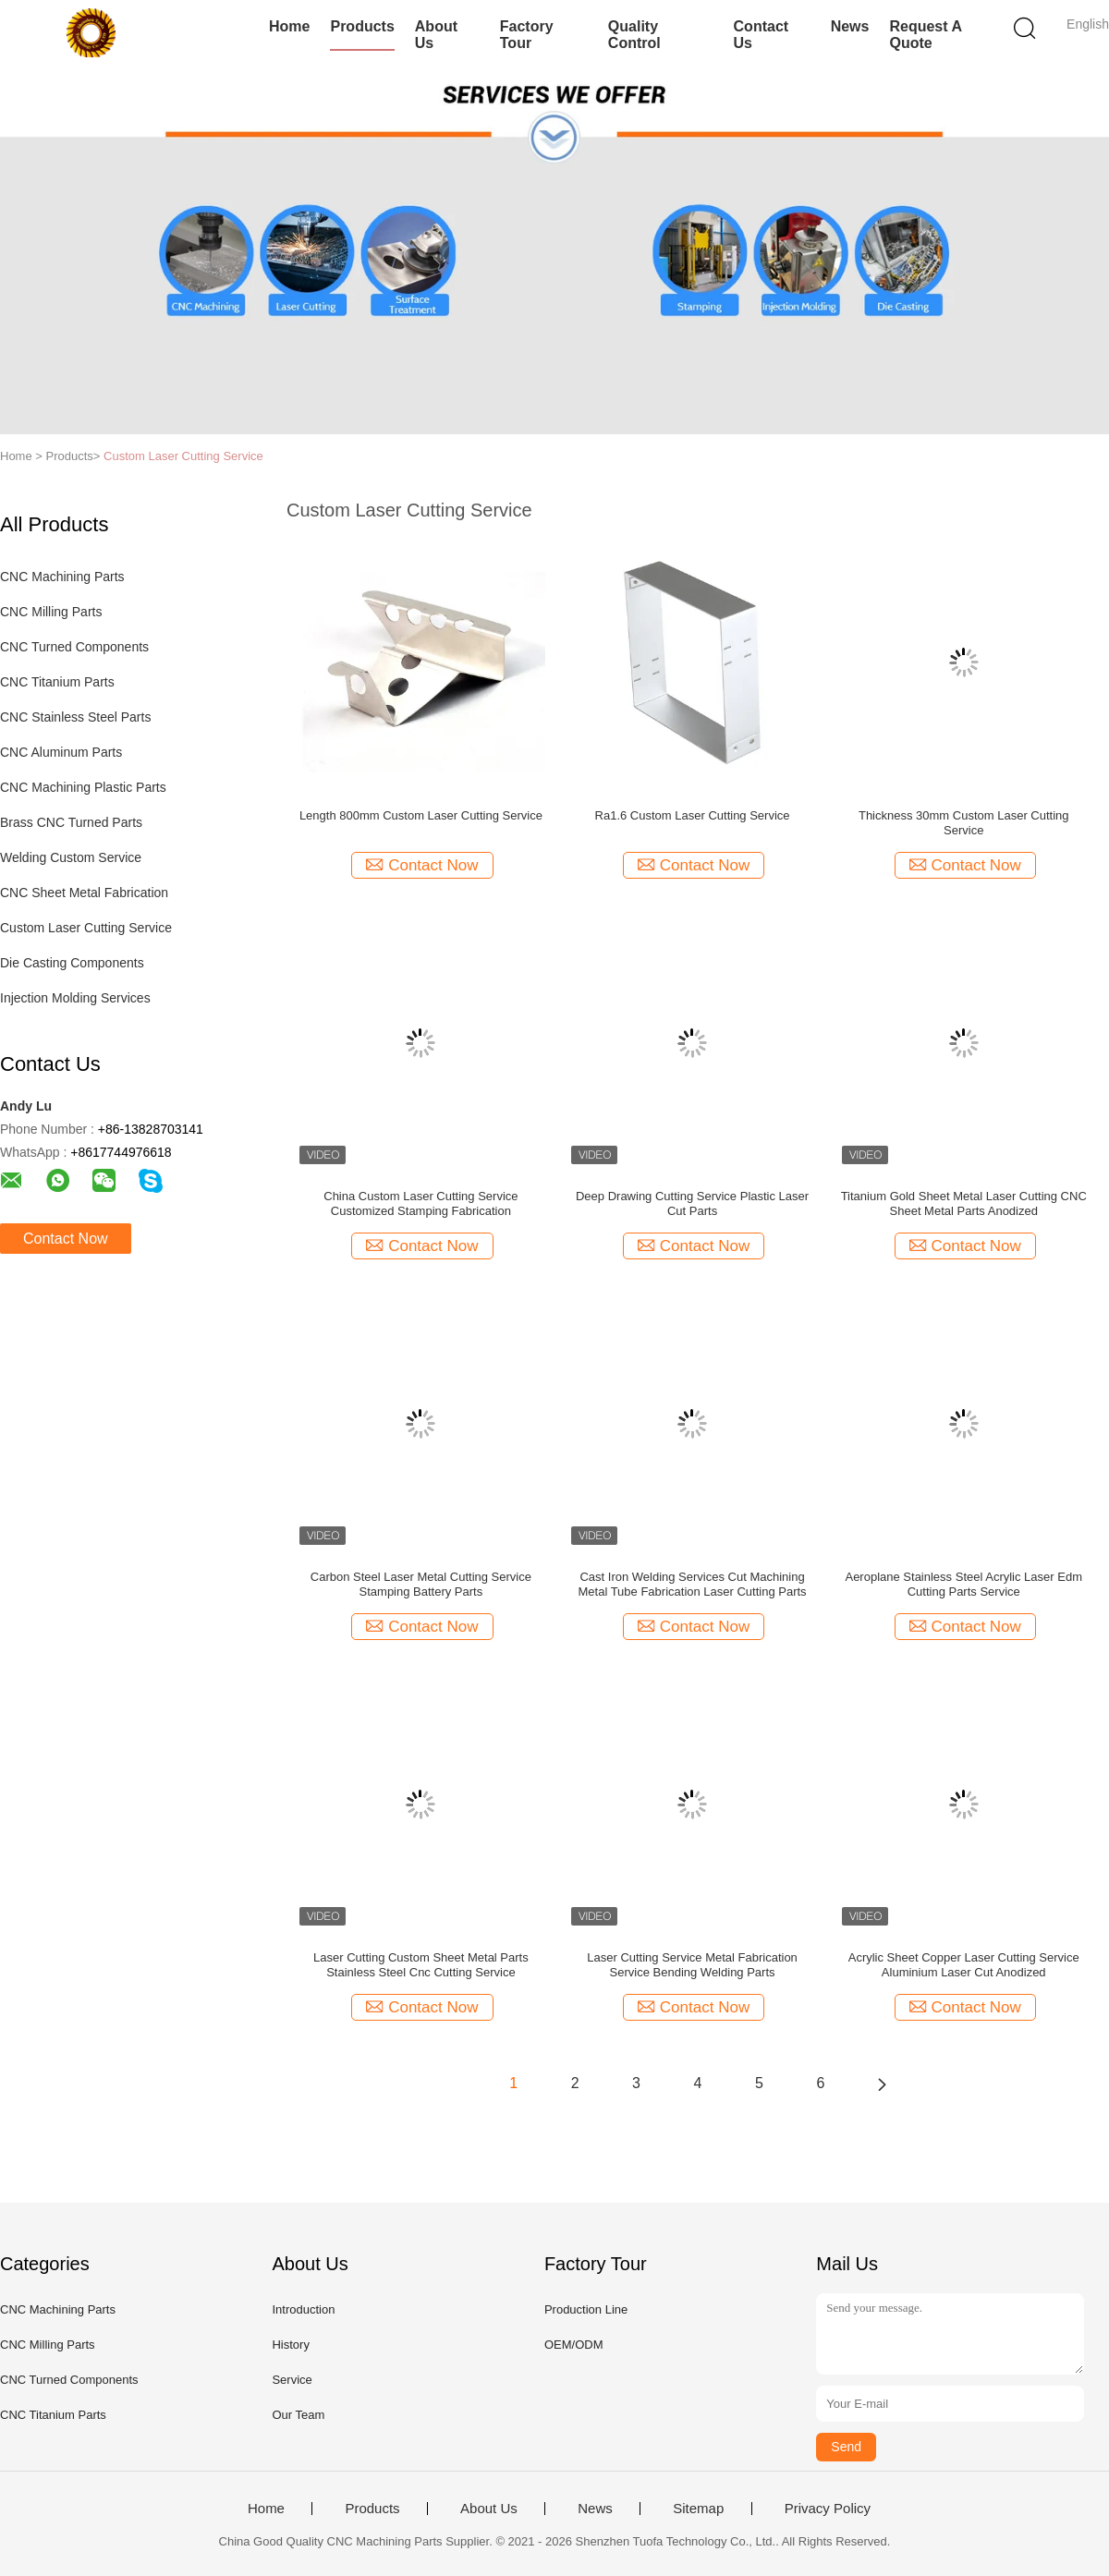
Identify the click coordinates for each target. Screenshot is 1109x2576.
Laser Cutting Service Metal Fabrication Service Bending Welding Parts (692, 1964)
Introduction (303, 2309)
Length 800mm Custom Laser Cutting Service (420, 815)
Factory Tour (527, 34)
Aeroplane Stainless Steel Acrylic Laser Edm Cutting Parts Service (963, 1584)
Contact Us (761, 34)
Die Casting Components (72, 962)
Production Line (586, 2309)
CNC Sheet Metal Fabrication (84, 892)
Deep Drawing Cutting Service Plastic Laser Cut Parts (692, 1203)
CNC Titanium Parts (57, 681)
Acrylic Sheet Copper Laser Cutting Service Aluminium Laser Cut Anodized (963, 1964)
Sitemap (698, 2508)
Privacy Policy (828, 2508)
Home (289, 26)
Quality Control (634, 34)
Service (291, 2380)
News (850, 26)
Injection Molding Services (75, 997)
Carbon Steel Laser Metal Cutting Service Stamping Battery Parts (421, 1584)
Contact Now (65, 1238)
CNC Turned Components (74, 646)
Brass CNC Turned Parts (71, 822)
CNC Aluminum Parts (61, 752)
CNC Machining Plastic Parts (83, 787)
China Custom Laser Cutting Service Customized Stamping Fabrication (420, 1203)
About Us (436, 34)
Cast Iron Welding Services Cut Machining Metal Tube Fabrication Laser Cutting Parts (693, 1584)
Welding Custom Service (70, 857)
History (290, 2344)
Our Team (298, 2415)
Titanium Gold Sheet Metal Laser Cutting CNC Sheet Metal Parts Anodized (964, 1203)
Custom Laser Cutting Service (183, 456)
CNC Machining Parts (62, 576)
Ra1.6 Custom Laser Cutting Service (692, 815)
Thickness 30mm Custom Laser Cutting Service (964, 822)
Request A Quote (925, 34)
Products (362, 26)
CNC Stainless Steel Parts (75, 717)
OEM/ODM (573, 2344)
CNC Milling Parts (51, 611)
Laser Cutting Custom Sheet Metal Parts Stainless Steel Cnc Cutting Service (421, 1964)
